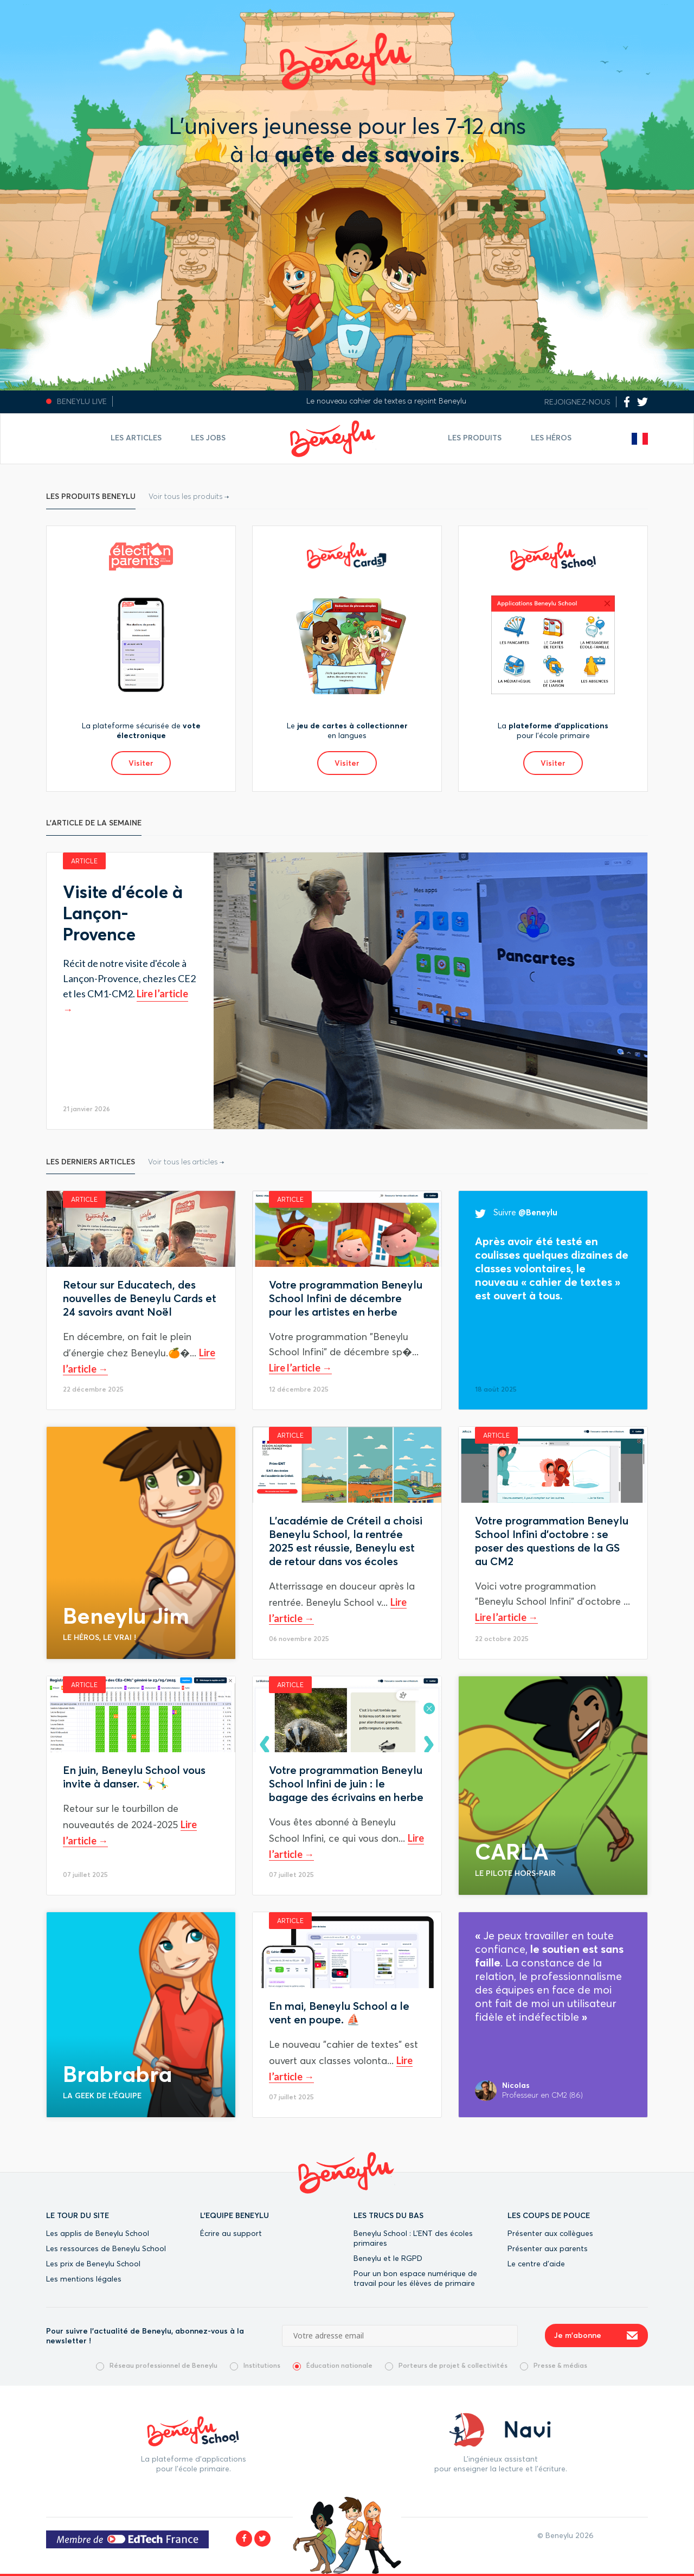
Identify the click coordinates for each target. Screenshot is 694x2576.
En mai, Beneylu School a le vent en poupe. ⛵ (339, 2012)
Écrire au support (231, 2233)
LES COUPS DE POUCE (548, 2215)
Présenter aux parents (547, 2248)
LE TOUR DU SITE (77, 2215)
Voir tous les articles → (186, 1162)
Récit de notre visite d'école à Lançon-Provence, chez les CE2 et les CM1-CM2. (129, 978)
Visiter (140, 763)
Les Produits (475, 438)
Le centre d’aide (536, 2264)
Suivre (516, 1212)
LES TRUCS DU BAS (388, 2215)
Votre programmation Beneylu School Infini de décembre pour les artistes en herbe (345, 1298)
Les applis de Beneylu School (97, 2233)
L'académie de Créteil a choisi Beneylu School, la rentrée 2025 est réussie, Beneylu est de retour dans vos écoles (345, 1541)
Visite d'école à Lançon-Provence (123, 913)
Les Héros (551, 438)
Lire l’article (295, 1368)
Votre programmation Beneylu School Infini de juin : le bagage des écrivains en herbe (346, 1783)
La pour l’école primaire (553, 730)
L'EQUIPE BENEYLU (234, 2215)
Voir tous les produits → (189, 496)
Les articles (136, 438)
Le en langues (347, 730)
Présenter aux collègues (550, 2233)
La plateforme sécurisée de (141, 730)
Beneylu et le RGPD (388, 2258)
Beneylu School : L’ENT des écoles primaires (413, 2238)
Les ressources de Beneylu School (106, 2248)
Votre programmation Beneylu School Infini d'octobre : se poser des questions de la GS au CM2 (551, 1541)
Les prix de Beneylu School (93, 2264)
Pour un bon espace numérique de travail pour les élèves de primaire (415, 2278)
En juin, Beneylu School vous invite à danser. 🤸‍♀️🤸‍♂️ (134, 1776)
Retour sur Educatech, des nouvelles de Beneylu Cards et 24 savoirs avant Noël (139, 1298)
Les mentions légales (83, 2279)
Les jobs (208, 438)
